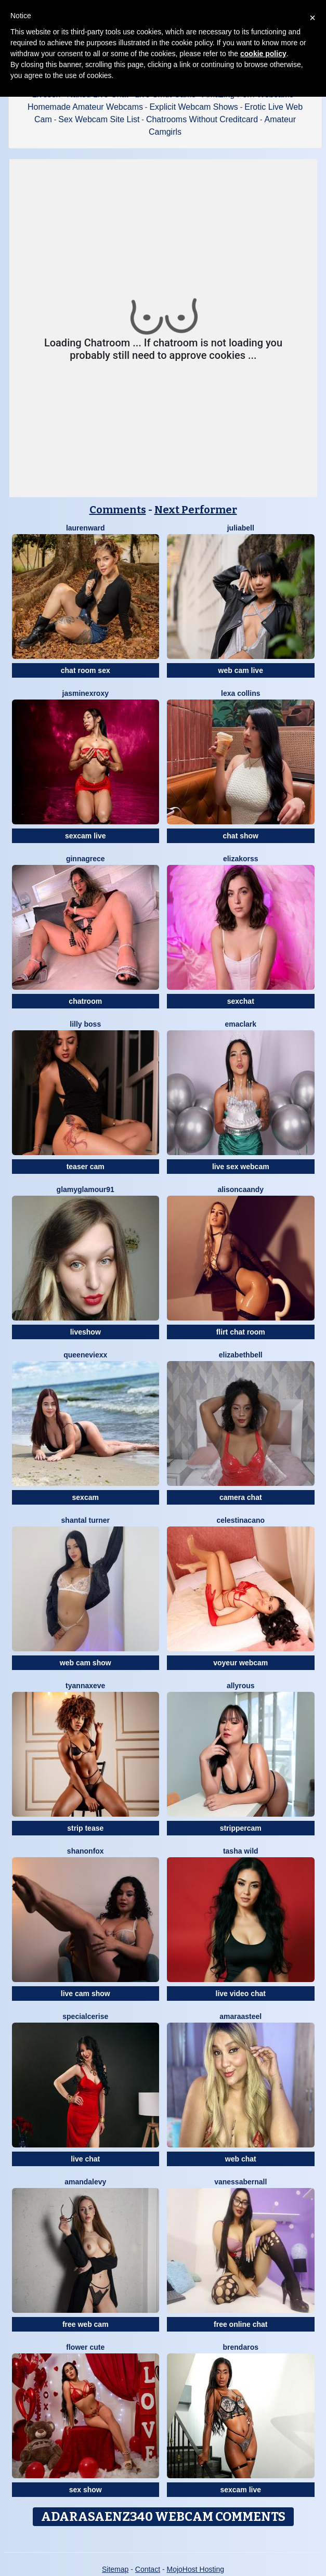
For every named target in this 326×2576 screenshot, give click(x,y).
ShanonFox (85, 1851)
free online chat (240, 2324)
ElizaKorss (240, 859)
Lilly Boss (85, 1024)
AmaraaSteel (240, 2016)
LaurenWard (85, 528)
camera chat (240, 1497)
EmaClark (240, 1024)
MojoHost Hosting (196, 2569)
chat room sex (85, 670)
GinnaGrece (85, 859)
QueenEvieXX (85, 1355)
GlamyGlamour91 (85, 1189)
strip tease (85, 1828)
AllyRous (241, 1685)
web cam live (240, 670)
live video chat (241, 1993)
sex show (85, 2490)
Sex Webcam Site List (98, 119)
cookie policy (263, 53)
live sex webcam (240, 1166)
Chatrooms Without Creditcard (202, 119)
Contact (147, 2569)
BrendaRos (240, 2347)
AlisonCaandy (240, 1189)
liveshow (85, 1332)
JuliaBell (240, 528)
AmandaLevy (85, 2182)
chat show (240, 836)
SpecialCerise (85, 2016)
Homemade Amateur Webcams (85, 106)
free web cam (85, 2324)
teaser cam (86, 1166)
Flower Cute (85, 2347)
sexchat (240, 1001)
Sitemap (115, 2569)
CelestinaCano (240, 1520)
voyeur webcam (240, 1663)
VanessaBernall (240, 2182)
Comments (117, 509)
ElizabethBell (241, 1355)
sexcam (85, 1497)
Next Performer (195, 509)
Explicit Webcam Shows (193, 106)
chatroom (85, 1001)
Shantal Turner (85, 1520)
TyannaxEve (85, 1685)
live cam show (85, 1993)
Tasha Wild (240, 1851)
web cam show (85, 1663)
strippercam (241, 1828)
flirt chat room (240, 1332)
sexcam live (85, 836)
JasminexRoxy (85, 693)
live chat (85, 2159)
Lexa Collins (240, 693)
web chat (240, 2159)
